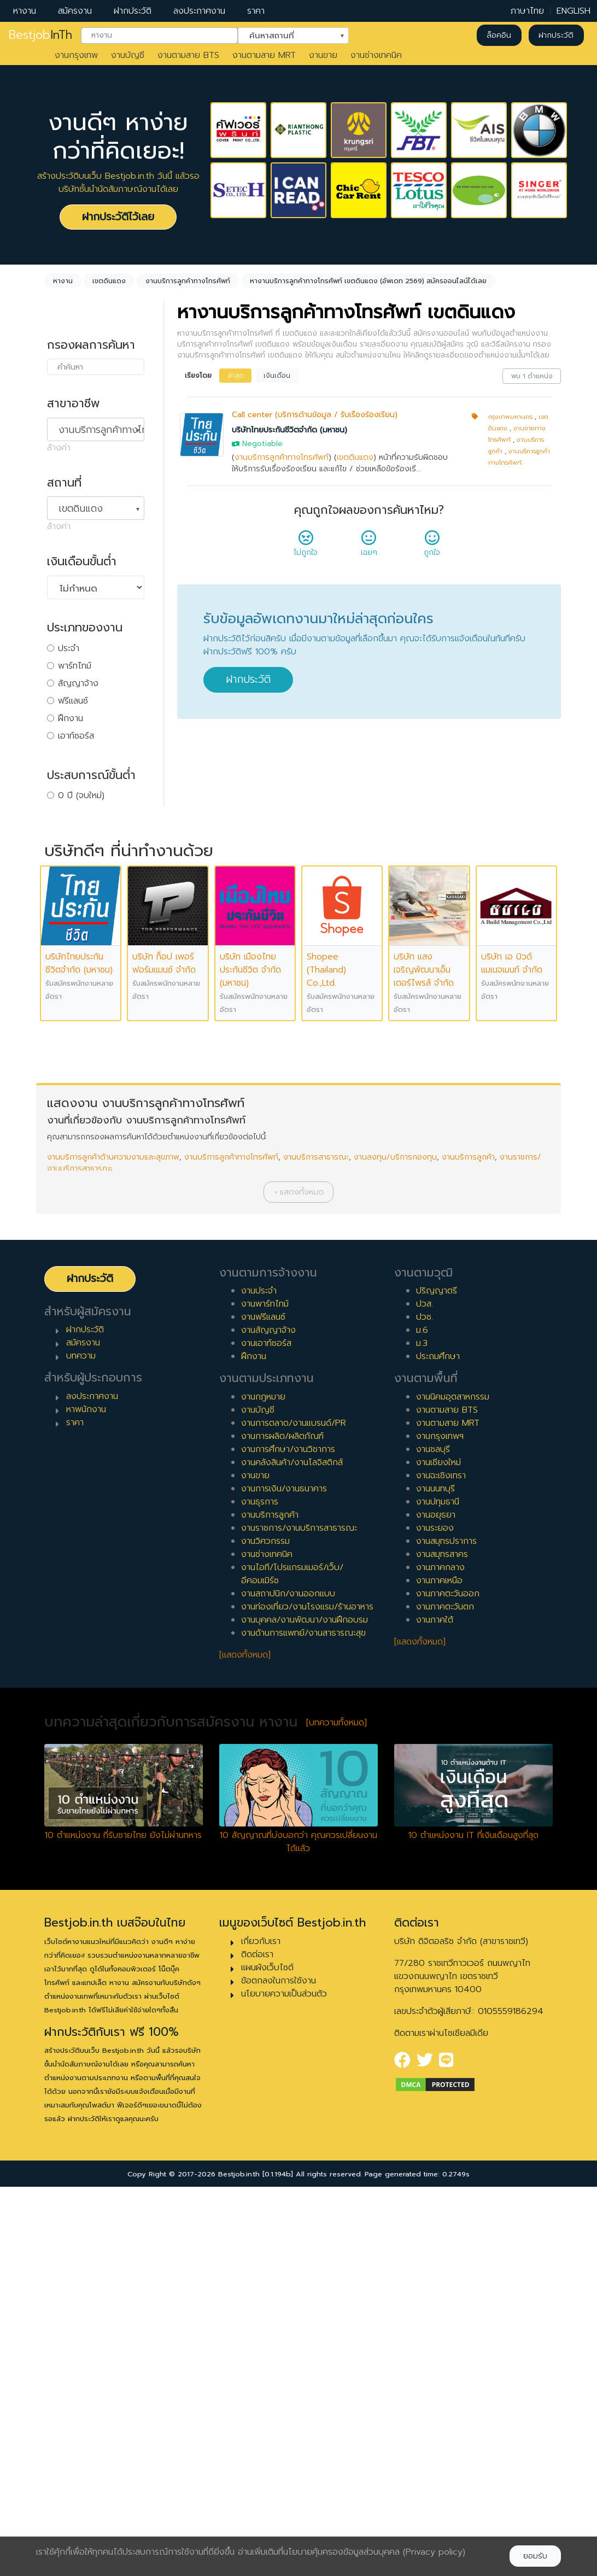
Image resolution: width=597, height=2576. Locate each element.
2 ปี (65, 830)
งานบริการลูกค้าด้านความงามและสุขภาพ (113, 1546)
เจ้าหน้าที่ (72, 1030)
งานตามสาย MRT (264, 55)
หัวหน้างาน (77, 1048)
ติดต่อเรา (257, 2343)
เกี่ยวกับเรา (260, 2330)
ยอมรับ (535, 2556)
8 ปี (65, 935)
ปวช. (424, 1706)
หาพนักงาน (86, 1798)
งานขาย (323, 55)
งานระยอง (435, 1917)
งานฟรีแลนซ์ (263, 1706)
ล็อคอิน (499, 35)
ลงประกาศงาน (199, 10)
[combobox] (159, 35)
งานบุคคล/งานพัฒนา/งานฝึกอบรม (304, 2009)
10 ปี (66, 970)
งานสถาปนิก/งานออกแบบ (288, 1982)
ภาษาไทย (527, 10)
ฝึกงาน (70, 718)
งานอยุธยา (435, 1904)
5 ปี (65, 882)
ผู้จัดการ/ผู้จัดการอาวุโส (101, 1065)
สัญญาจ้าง (78, 683)
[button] (298, 1581)
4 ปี (65, 865)
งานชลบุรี (433, 1838)
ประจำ (68, 648)
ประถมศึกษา (438, 1745)
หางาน (24, 10)
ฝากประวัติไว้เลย (118, 217)
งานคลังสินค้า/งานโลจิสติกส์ (292, 1851)
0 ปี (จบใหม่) (81, 795)
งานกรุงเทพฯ (440, 1825)
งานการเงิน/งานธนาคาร (284, 1877)
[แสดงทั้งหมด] (245, 2044)
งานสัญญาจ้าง (268, 1719)
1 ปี (63, 812)
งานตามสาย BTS (188, 55)
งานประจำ (259, 1680)
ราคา (256, 10)
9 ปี (65, 952)
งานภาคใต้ (434, 2009)
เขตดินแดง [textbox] (80, 508)
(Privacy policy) (434, 2552)
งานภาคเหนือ (439, 1969)
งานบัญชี (127, 55)
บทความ (81, 1745)
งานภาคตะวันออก (447, 1982)
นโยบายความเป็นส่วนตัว (284, 2383)
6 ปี (65, 900)
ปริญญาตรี (436, 1680)
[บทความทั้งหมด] (336, 2111)
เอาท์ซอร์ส (76, 735)
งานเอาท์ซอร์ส (266, 1732)
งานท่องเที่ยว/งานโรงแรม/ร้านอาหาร (307, 1996)
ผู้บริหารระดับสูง (86, 1083)
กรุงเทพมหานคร (510, 416)
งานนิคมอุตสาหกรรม (452, 1786)
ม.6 (422, 1719)
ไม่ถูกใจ (306, 546)
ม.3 (422, 1732)
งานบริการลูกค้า (468, 1546)
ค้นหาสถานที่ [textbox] (286, 34)
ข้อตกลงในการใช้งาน (278, 2369)
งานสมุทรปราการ (446, 1930)
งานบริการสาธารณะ (316, 1546)
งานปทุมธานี (437, 1891)
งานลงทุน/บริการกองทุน (395, 1546)
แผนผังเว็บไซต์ (267, 2356)
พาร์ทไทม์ (74, 665)
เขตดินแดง (355, 457)
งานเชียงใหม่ (438, 1851)
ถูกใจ (432, 546)
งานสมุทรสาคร (442, 1943)
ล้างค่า (59, 447)
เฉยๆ (369, 546)
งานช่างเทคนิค (376, 55)
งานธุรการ (259, 1891)
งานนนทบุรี (435, 1877)
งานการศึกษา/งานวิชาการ (288, 1838)
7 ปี (65, 917)
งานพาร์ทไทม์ (265, 1693)
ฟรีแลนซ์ (73, 700)
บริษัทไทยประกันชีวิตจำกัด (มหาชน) (289, 430)
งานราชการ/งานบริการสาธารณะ (299, 1917)
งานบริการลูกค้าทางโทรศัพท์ (282, 457)
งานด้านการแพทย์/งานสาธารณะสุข (303, 2022)
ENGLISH (573, 10)
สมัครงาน (75, 10)
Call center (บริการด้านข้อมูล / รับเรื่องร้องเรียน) (314, 414)
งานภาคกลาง (440, 1956)
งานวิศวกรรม (265, 1930)
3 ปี (65, 847)
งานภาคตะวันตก (445, 1996)
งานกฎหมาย (263, 1786)
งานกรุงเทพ (76, 55)
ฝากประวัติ (132, 10)
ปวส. (424, 1693)
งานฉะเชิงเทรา (441, 1864)
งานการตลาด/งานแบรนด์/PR (293, 1812)
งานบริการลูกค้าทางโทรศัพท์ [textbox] (101, 429)
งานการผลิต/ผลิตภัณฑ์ (282, 1825)
